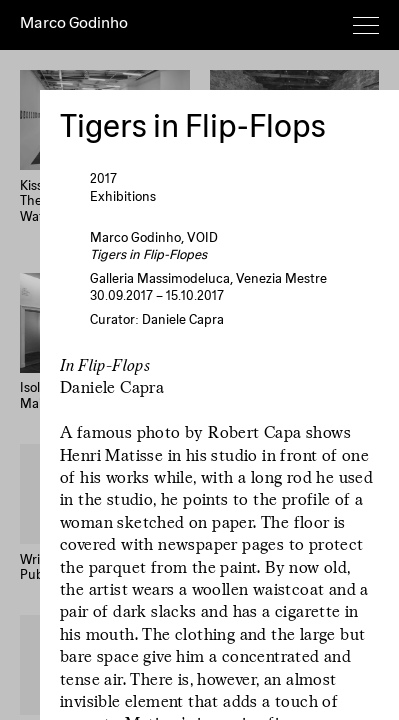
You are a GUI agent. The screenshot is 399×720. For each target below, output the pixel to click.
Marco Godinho (74, 24)
